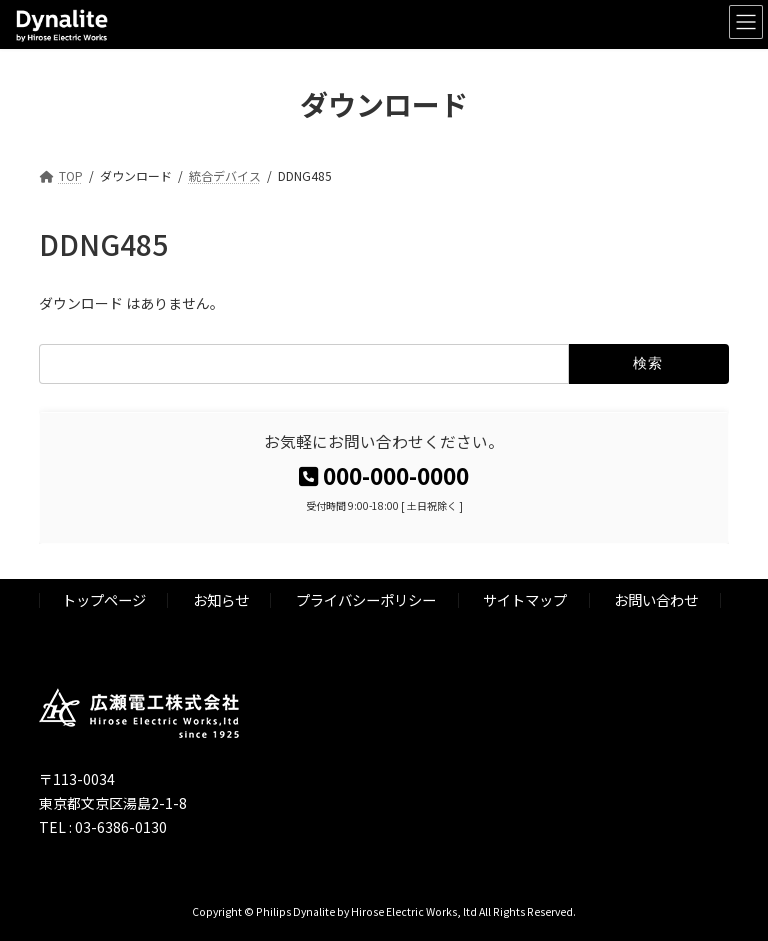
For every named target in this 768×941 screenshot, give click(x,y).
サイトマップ (525, 599)
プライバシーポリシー (366, 599)
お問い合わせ (656, 599)
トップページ (104, 599)
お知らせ (221, 599)
